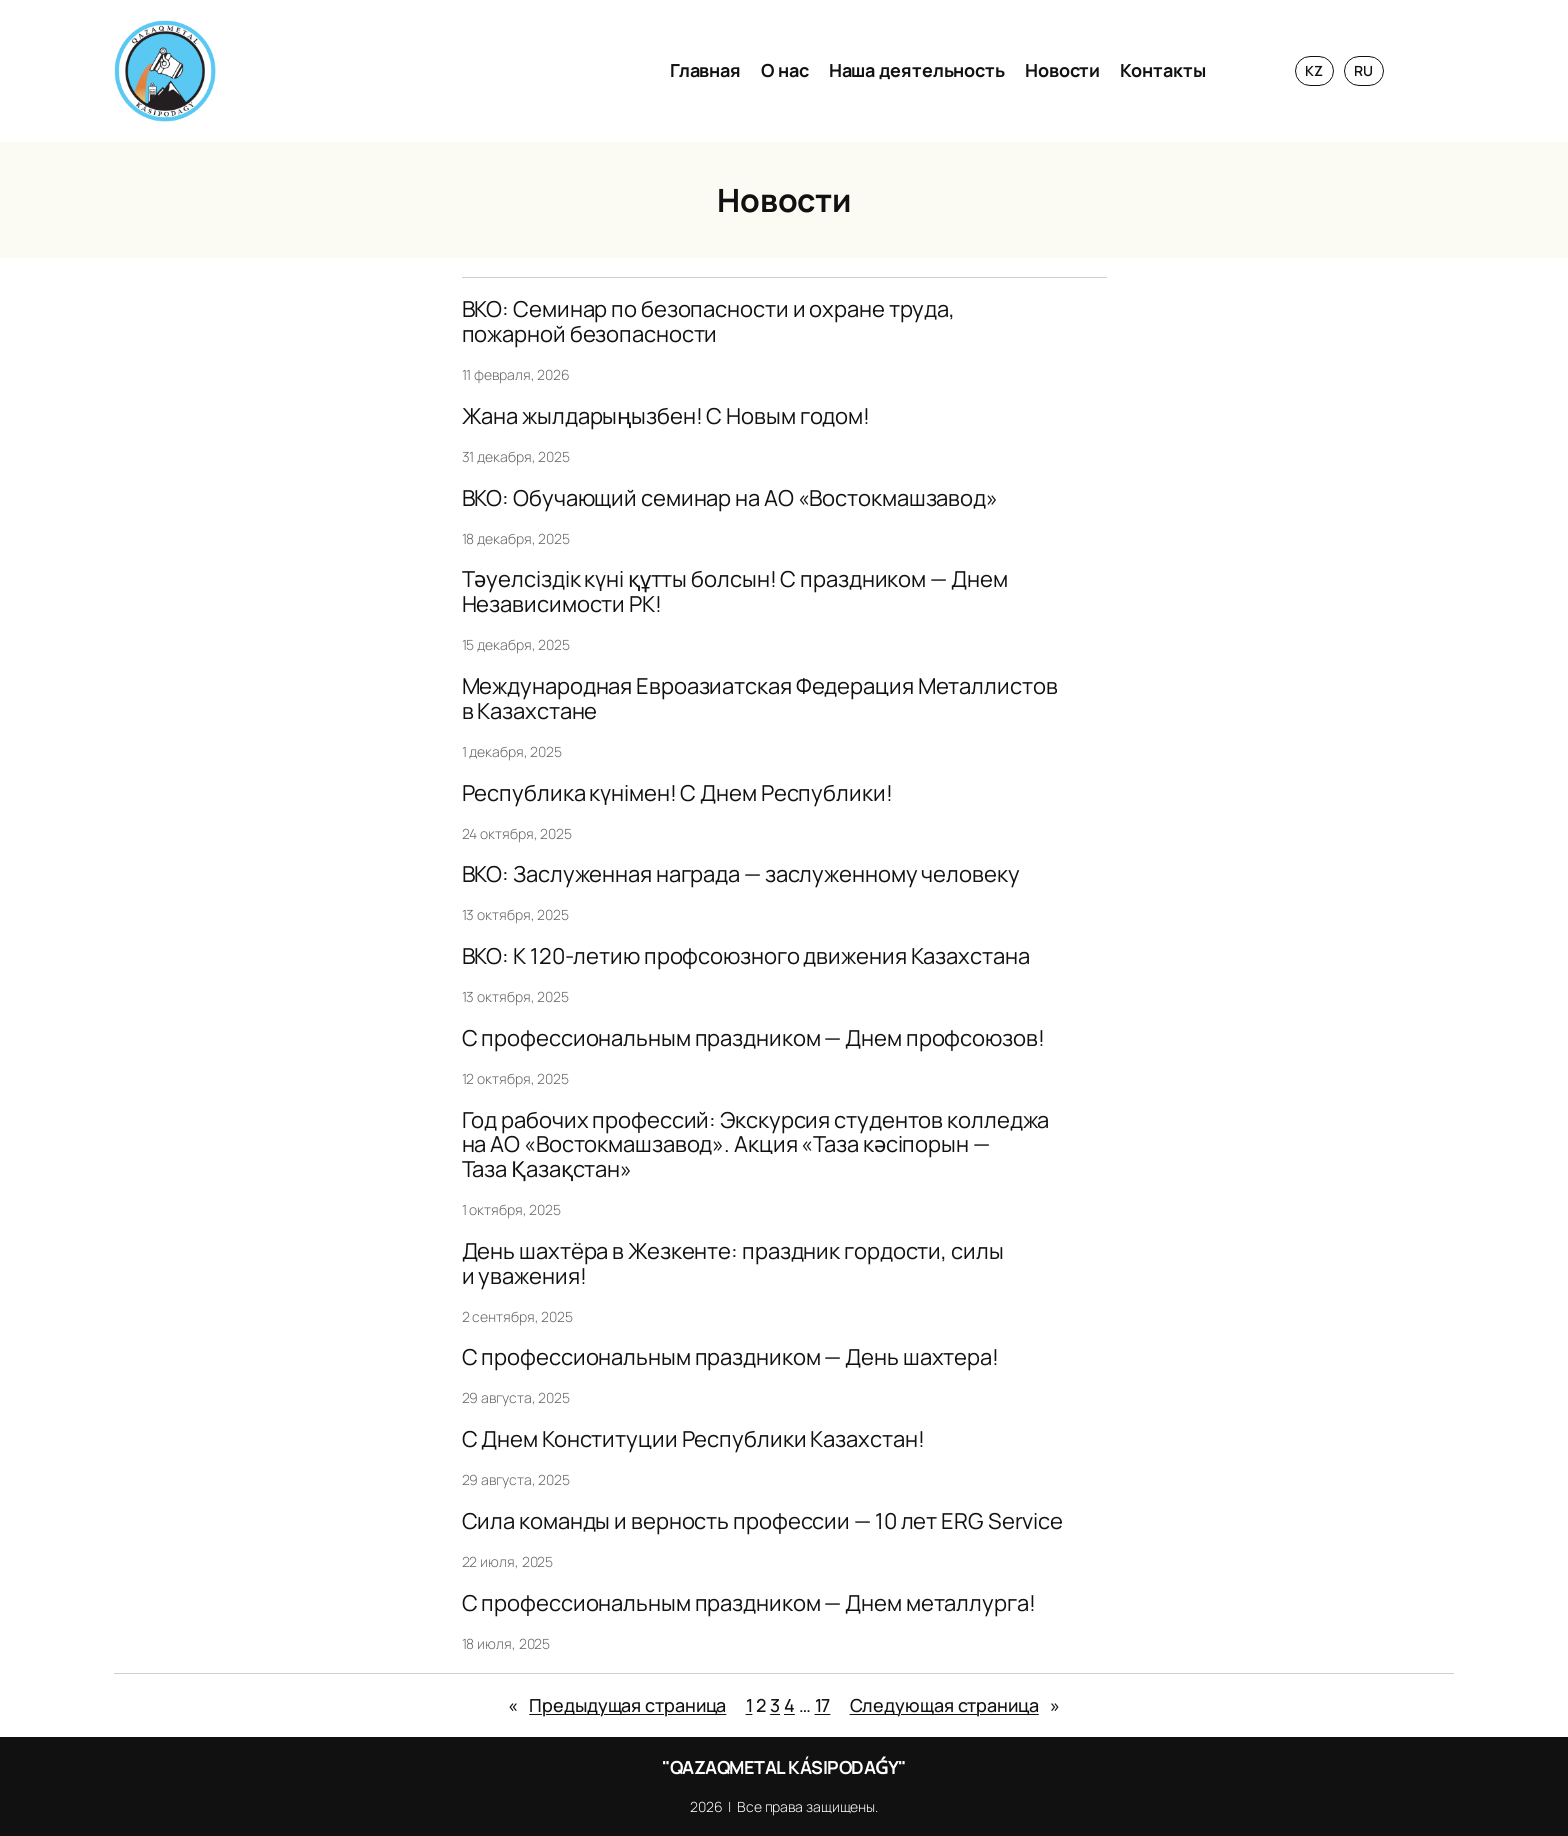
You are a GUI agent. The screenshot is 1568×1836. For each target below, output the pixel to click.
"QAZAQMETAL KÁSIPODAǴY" (784, 1767)
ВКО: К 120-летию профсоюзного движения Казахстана (746, 956)
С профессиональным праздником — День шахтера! (731, 1357)
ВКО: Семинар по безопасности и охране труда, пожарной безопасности (709, 322)
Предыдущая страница (617, 1705)
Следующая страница (955, 1705)
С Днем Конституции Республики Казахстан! (693, 1439)
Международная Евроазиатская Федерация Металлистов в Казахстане (760, 699)
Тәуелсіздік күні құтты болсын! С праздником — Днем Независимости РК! (735, 592)
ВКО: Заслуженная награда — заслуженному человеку (741, 874)
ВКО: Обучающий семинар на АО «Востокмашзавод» (730, 498)
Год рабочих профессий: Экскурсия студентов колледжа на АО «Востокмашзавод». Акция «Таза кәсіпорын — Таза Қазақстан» (756, 1145)
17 (823, 1705)
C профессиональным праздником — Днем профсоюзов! (753, 1038)
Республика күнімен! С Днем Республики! (677, 793)
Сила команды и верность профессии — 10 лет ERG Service (763, 1521)
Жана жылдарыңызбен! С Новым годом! (666, 416)
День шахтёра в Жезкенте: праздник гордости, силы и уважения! (733, 1264)
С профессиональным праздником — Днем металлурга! (749, 1603)
